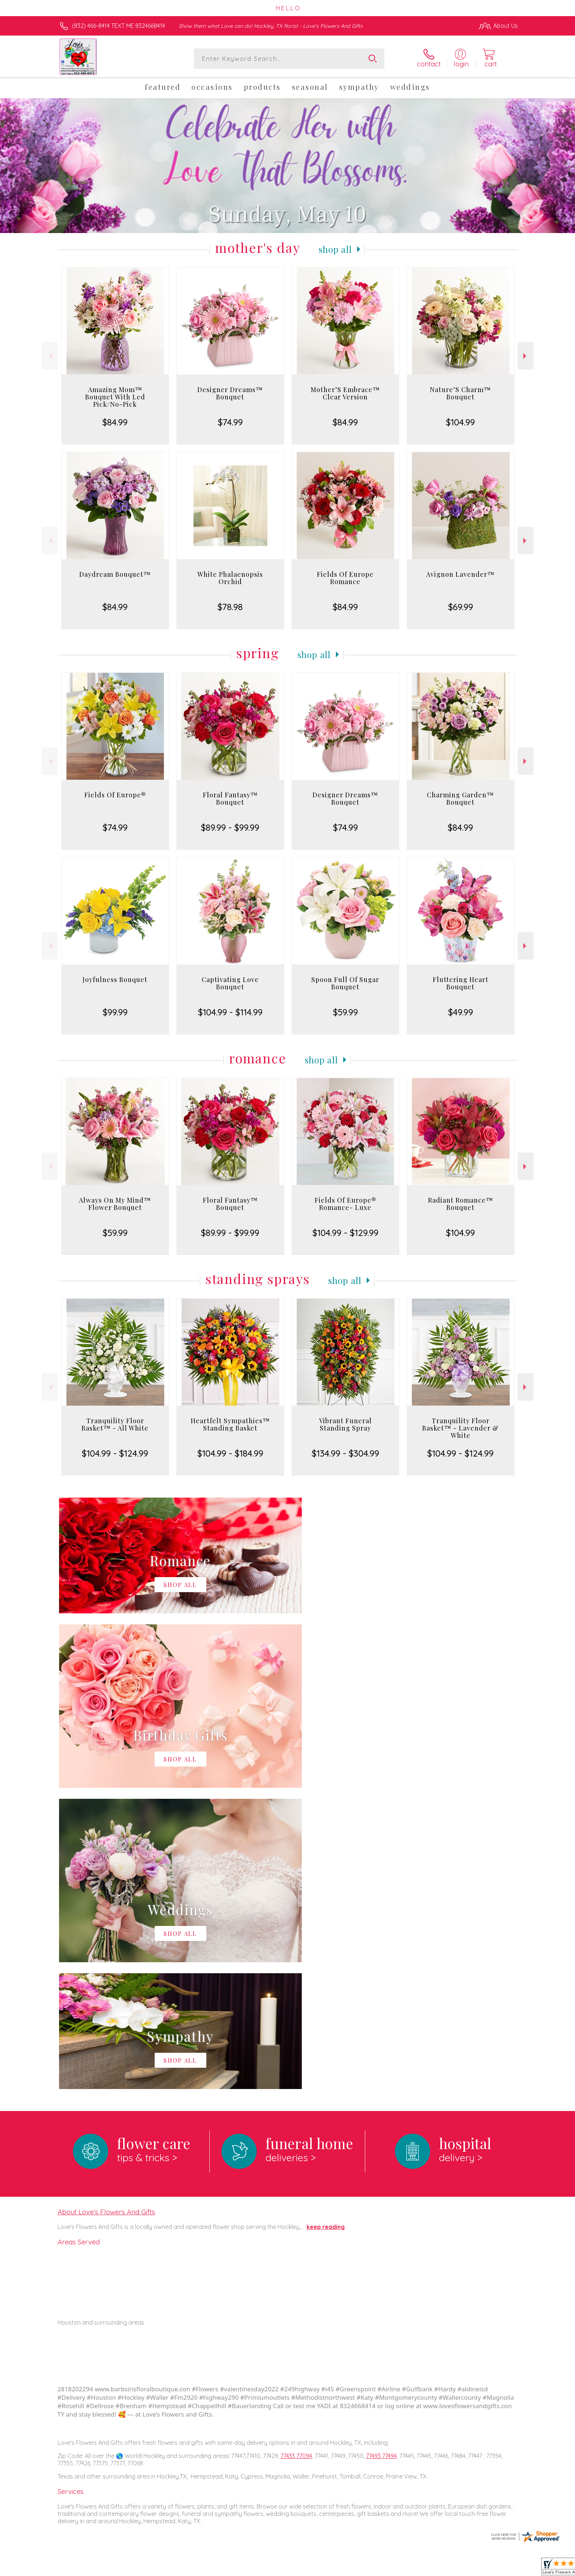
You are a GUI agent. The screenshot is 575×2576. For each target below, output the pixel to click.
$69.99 (460, 606)
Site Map (498, 2568)
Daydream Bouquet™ (115, 574)
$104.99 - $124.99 (115, 1453)
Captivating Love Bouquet (230, 983)
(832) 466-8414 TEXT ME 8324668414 (118, 25)
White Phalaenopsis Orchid (230, 578)
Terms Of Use (357, 2568)
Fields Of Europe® (115, 794)
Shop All (335, 249)
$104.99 (460, 422)
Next (526, 356)
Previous (50, 356)
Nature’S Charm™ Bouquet (460, 393)
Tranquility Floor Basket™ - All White (115, 1424)
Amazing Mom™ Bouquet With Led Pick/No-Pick (115, 397)
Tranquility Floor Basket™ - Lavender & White (460, 1428)
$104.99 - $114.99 (230, 1012)
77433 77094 (296, 2154)
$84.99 (115, 422)
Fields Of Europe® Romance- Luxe (345, 1204)
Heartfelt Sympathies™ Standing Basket (230, 1424)
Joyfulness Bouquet (115, 979)
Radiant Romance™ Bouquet (460, 1204)
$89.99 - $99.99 (230, 827)
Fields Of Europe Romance (345, 578)
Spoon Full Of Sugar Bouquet (345, 983)
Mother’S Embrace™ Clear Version (345, 393)
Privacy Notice (400, 2568)
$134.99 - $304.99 (345, 1453)
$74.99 (230, 422)
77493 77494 (381, 2154)
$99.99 (115, 1012)
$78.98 (230, 606)
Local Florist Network (453, 2568)
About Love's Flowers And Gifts (106, 1910)
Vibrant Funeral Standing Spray (345, 1424)
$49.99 (460, 1012)
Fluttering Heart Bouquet (460, 983)
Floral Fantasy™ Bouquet (230, 798)
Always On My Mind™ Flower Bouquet (115, 1204)
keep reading (326, 1925)
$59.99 (345, 1012)
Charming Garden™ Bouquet (460, 798)
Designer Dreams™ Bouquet (230, 393)
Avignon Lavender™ (460, 574)
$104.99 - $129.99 (345, 1232)
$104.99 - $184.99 (230, 1453)
